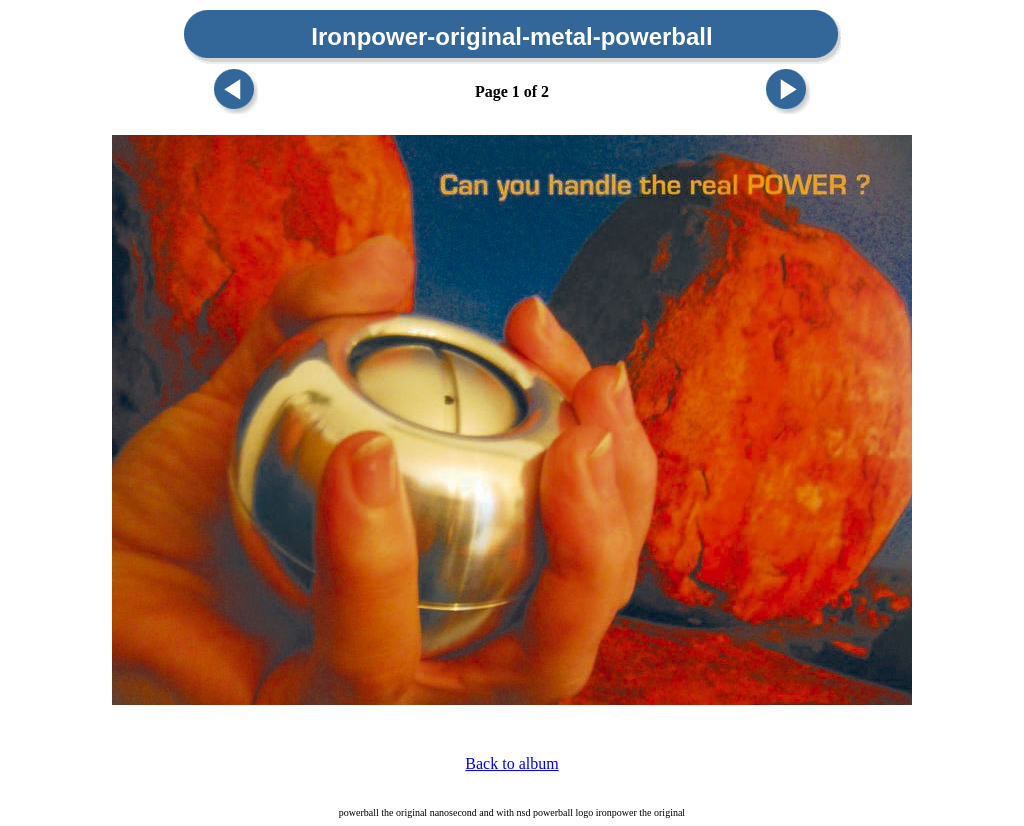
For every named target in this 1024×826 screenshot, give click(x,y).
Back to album (511, 763)
